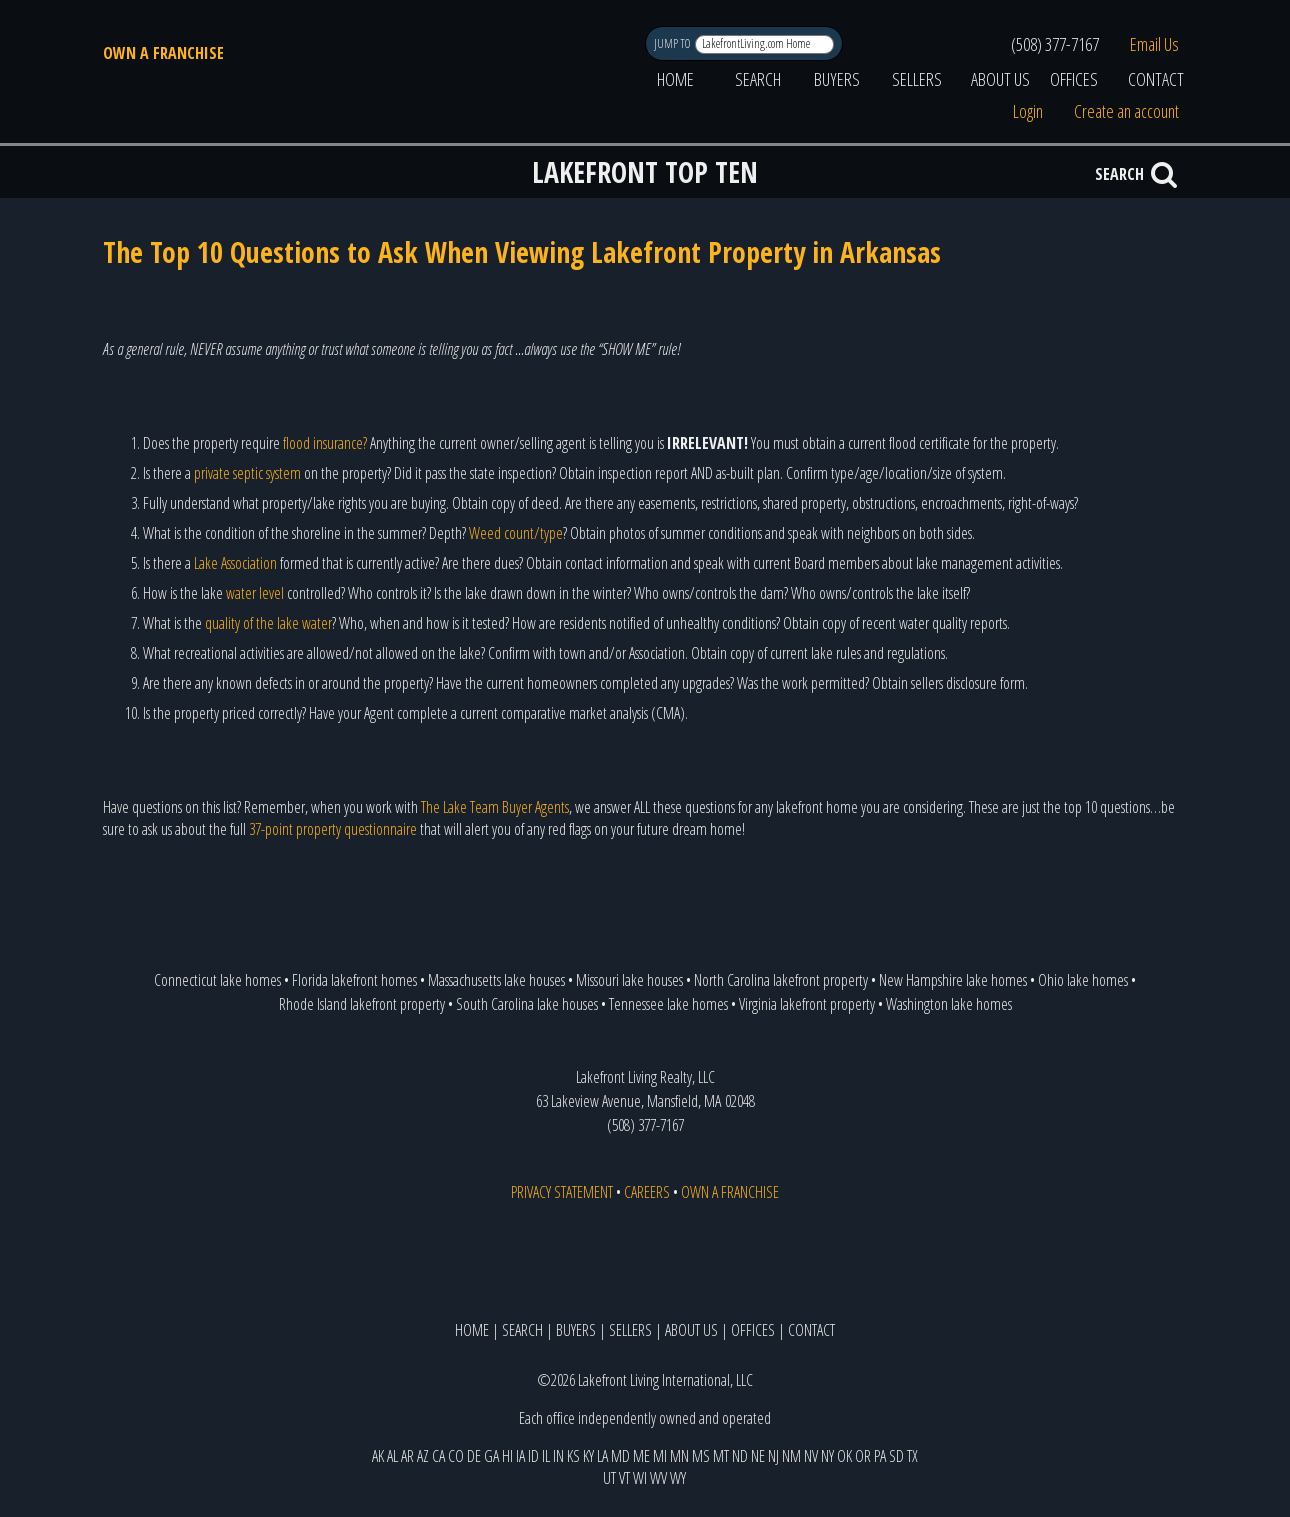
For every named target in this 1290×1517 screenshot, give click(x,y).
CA (438, 1456)
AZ (423, 1456)
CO (456, 1456)
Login (1028, 111)
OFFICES (1074, 79)
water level (255, 593)
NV (811, 1456)
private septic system (247, 473)
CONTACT (1156, 79)
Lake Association (235, 563)
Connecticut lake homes (217, 980)
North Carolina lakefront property (781, 980)
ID (533, 1456)
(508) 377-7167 (1055, 44)
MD (620, 1456)
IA (520, 1456)
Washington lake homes (949, 1004)
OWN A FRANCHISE (163, 53)
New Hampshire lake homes (953, 980)
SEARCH (758, 79)
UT (609, 1478)
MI (660, 1456)
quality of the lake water (268, 623)
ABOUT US (1000, 79)
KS (573, 1456)
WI (640, 1478)
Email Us (1154, 44)
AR (407, 1456)
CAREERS (647, 1192)
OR (863, 1456)
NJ (773, 1456)
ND (740, 1456)
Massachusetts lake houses (496, 980)
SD (896, 1456)
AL (392, 1456)
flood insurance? (325, 443)
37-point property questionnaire (333, 829)
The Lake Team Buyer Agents (495, 807)
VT (624, 1478)
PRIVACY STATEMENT (562, 1192)
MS (701, 1456)
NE (758, 1456)
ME (641, 1456)
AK (378, 1456)
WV (658, 1478)
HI (507, 1456)
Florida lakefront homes (354, 980)
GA (491, 1456)
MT (721, 1456)
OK (844, 1456)
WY (678, 1478)
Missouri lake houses (629, 980)
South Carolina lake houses (527, 1004)
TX (912, 1456)
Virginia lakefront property (807, 1004)
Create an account (1126, 111)
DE (474, 1456)
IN (558, 1456)
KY (588, 1456)
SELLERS (917, 79)
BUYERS (837, 79)
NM (791, 1456)
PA (880, 1456)
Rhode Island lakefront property (362, 1004)
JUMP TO (673, 43)
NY (827, 1456)
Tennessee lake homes (668, 1004)
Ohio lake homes (1083, 980)
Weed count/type (516, 533)
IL (546, 1456)
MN (679, 1456)
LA (602, 1456)
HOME (675, 79)
